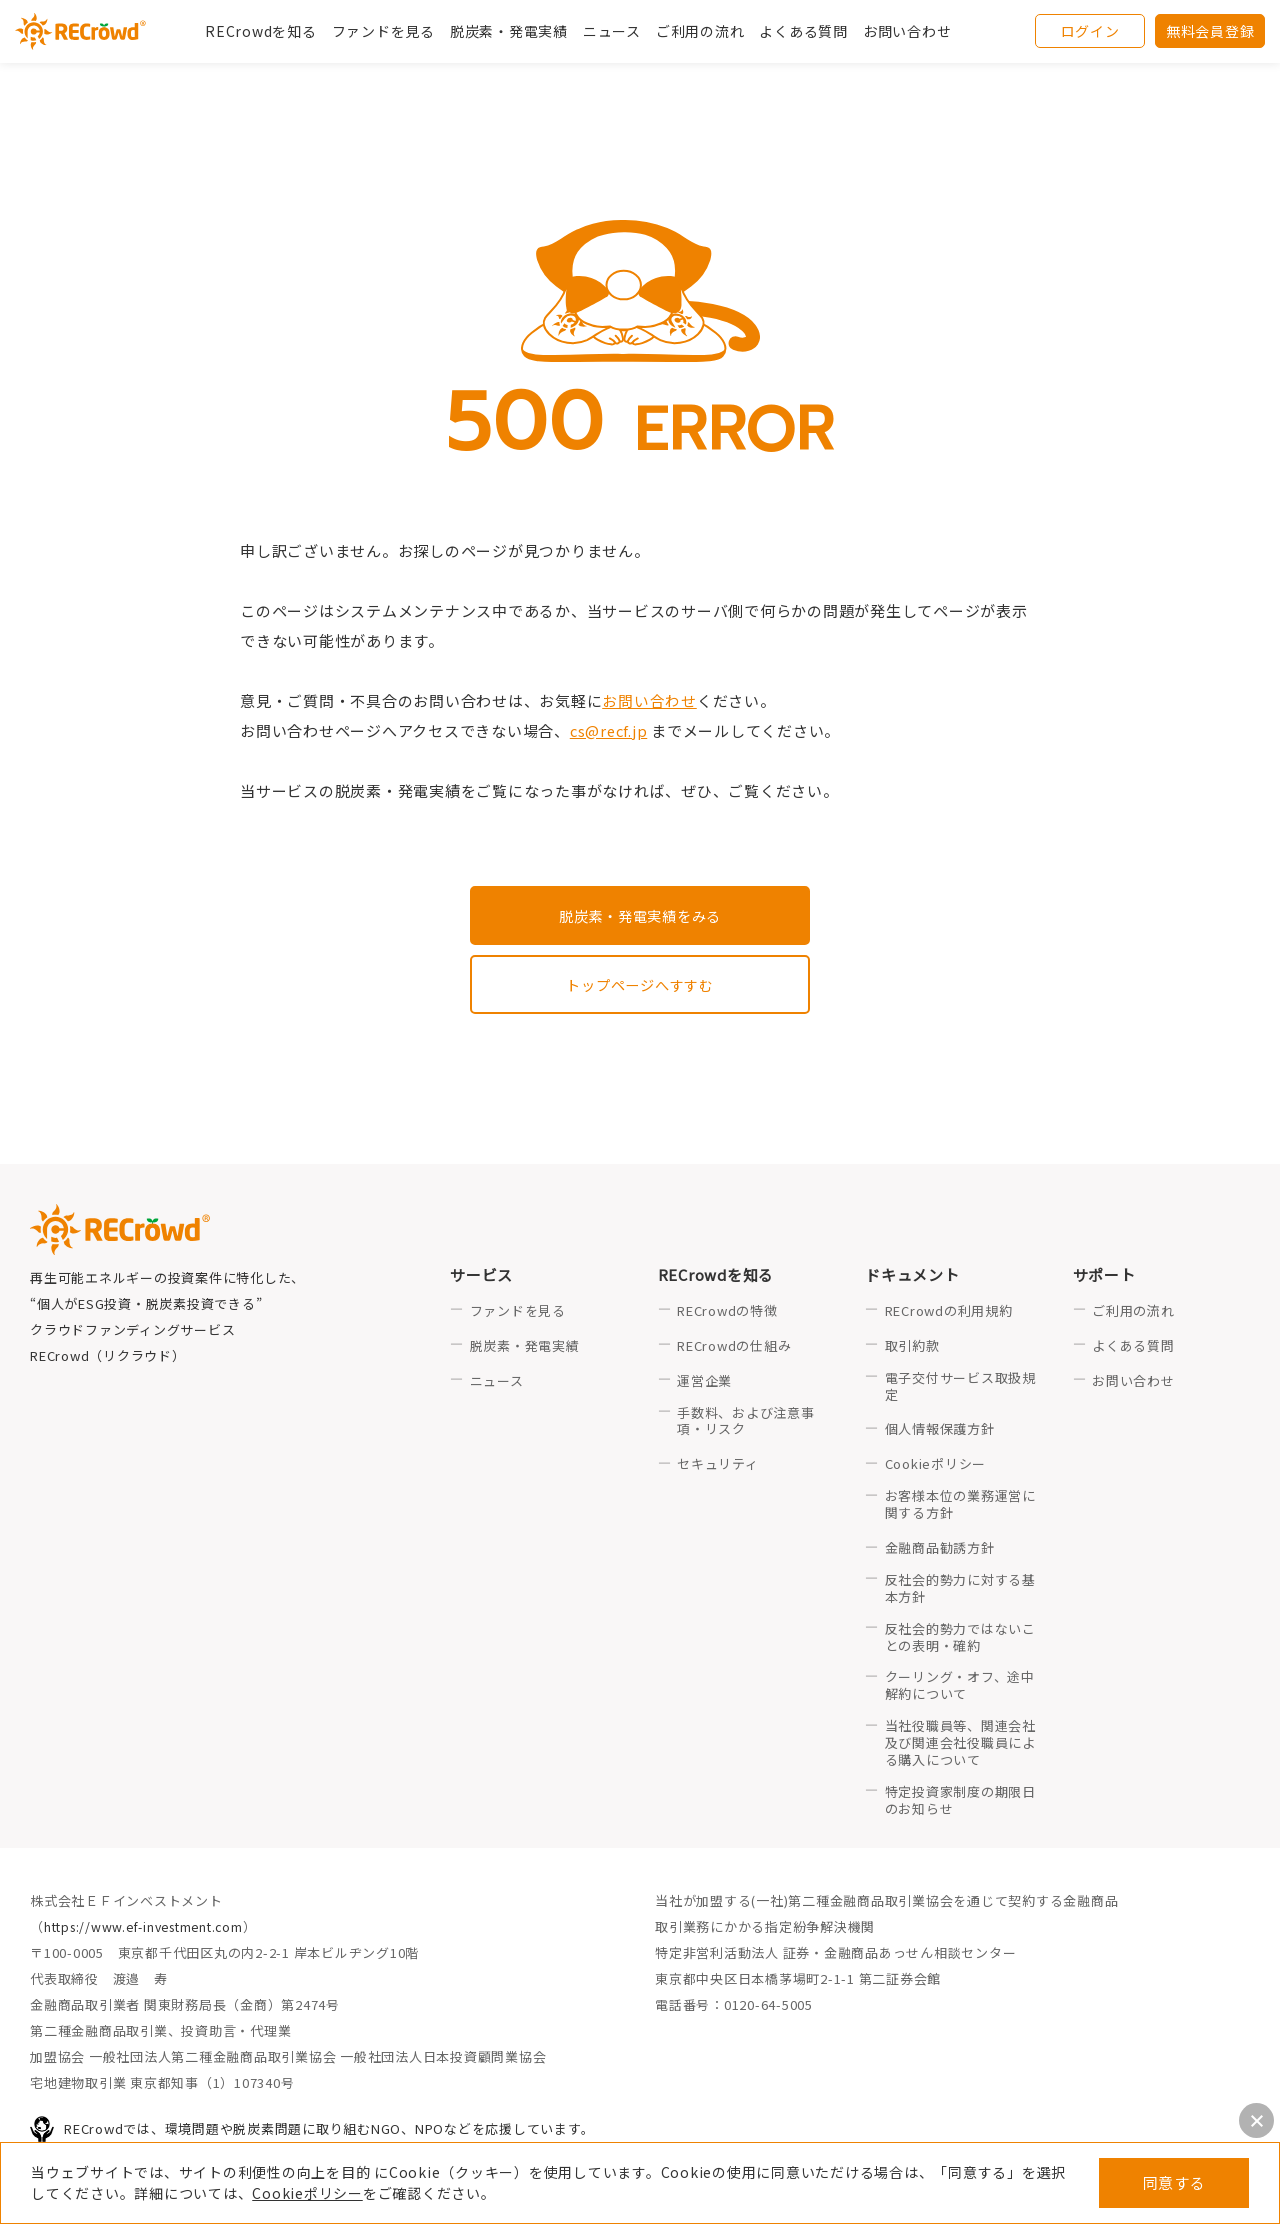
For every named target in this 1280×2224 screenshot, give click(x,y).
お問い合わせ (907, 34)
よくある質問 (1133, 1348)
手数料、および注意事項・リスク (746, 1424)
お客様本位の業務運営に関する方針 (960, 1508)
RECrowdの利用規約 (949, 1313)
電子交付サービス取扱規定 (960, 1389)
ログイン (1090, 35)
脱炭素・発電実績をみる (639, 915)
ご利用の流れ (1133, 1313)
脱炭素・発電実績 (509, 34)
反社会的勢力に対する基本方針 (960, 1591)
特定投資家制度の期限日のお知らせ (960, 1803)
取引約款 (912, 1348)
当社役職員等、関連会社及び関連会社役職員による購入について (960, 1746)
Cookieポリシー (307, 2193)
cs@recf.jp (610, 730)
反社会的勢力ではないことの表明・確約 (960, 1640)
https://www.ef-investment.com (151, 1928)
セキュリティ (718, 1467)
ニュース (497, 1383)
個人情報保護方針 (940, 1432)
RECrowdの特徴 (727, 1313)
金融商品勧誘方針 (940, 1550)
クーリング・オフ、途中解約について (960, 1689)
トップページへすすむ (640, 985)
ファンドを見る (383, 34)
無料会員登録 (1210, 35)
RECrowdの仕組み (734, 1348)
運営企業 (704, 1383)
